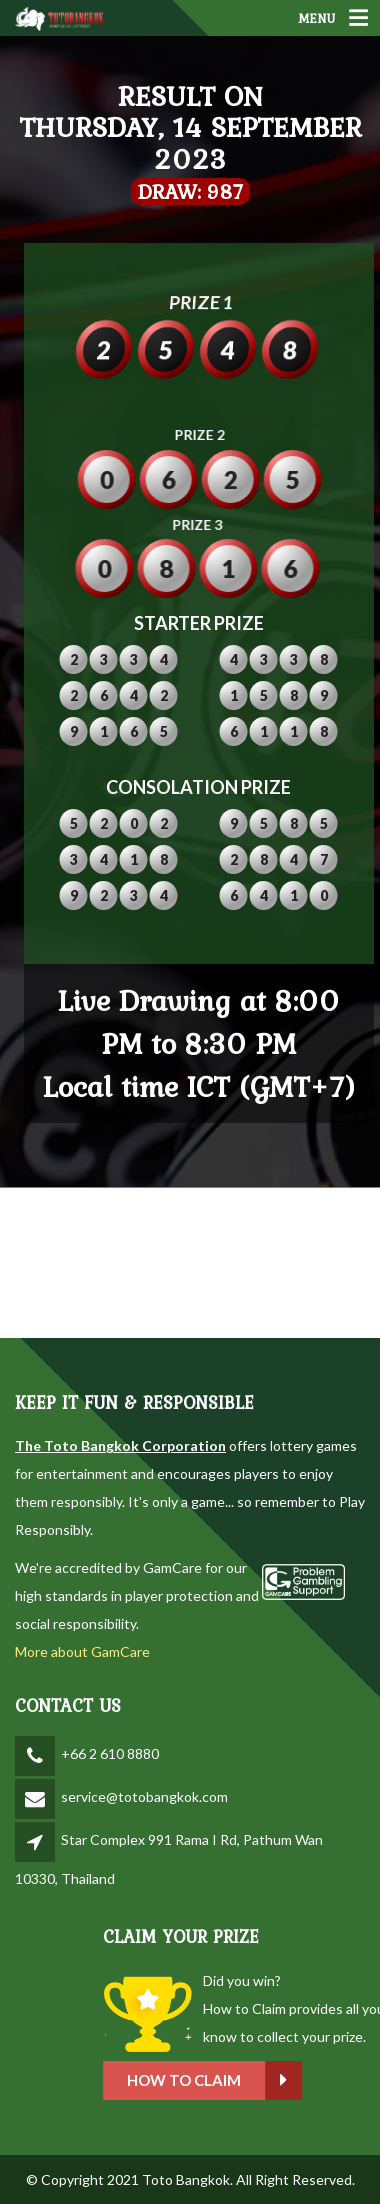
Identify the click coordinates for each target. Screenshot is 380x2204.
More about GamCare (82, 1651)
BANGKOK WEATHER (190, 1263)
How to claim (285, 2080)
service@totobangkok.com (144, 1796)
